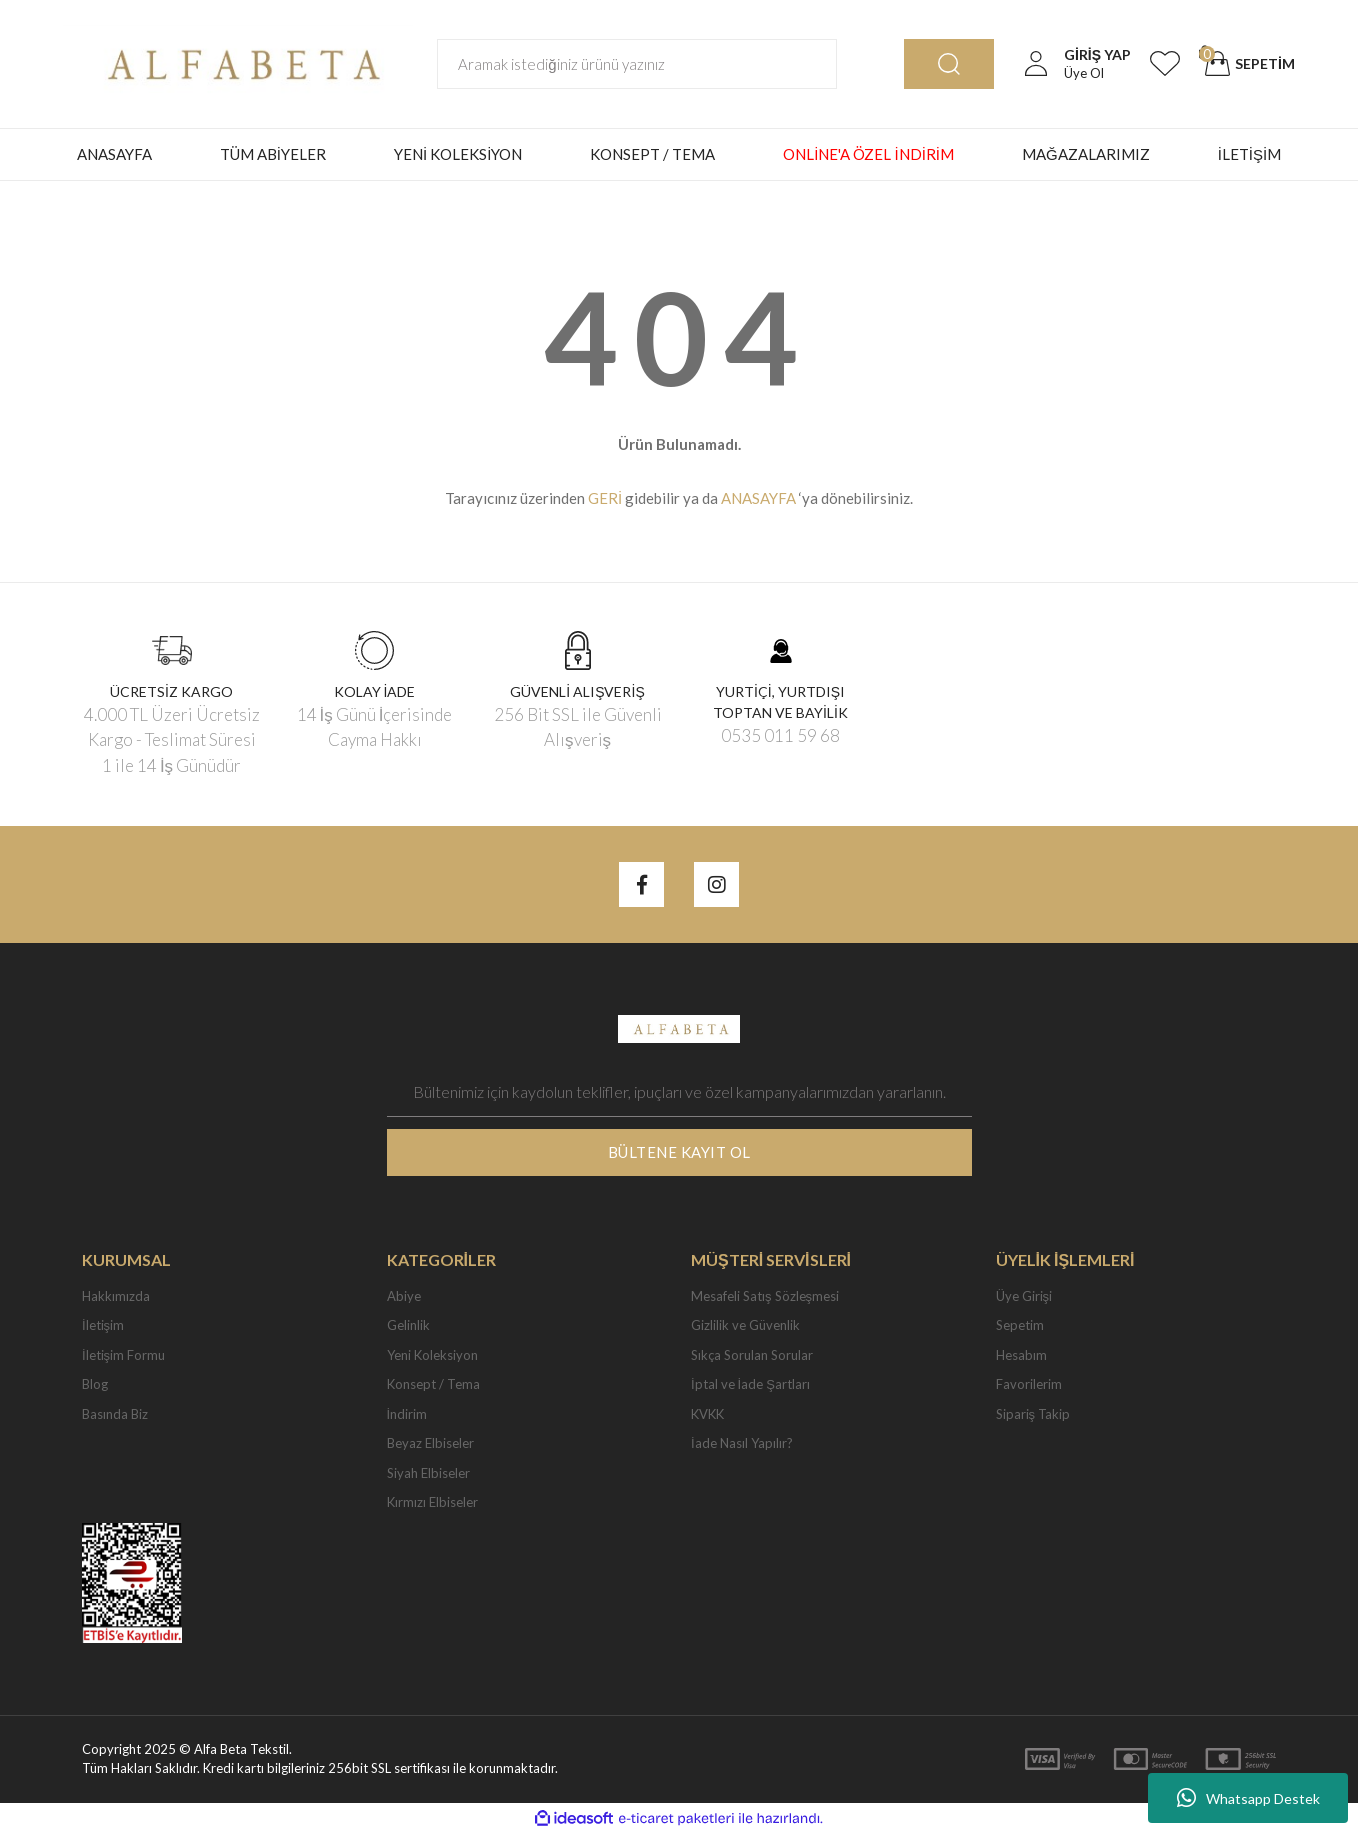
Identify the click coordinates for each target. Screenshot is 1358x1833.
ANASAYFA (114, 154)
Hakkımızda (116, 1296)
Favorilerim (1029, 1384)
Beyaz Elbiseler (430, 1443)
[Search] (637, 64)
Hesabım (1021, 1355)
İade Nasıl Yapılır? (742, 1443)
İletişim (103, 1325)
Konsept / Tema (433, 1384)
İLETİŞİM (1250, 154)
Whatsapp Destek (1248, 1798)
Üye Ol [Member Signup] (1084, 73)
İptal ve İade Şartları (750, 1384)
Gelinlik (408, 1325)
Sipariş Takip (1033, 1414)
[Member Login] (1036, 64)
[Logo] (238, 62)
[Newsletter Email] (679, 1092)
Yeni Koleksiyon (432, 1355)
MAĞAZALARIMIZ (1086, 154)
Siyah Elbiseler (428, 1473)
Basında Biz (115, 1414)
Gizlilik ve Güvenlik (745, 1325)
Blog (95, 1384)
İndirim (407, 1414)
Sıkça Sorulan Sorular (752, 1355)
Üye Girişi (1024, 1296)
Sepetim (1020, 1325)
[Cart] (1247, 64)
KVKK (707, 1414)
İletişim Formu (123, 1355)
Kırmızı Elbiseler (432, 1502)
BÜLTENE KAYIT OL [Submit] (679, 1152)
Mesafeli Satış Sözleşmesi (765, 1296)
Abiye (404, 1296)
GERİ (605, 498)
